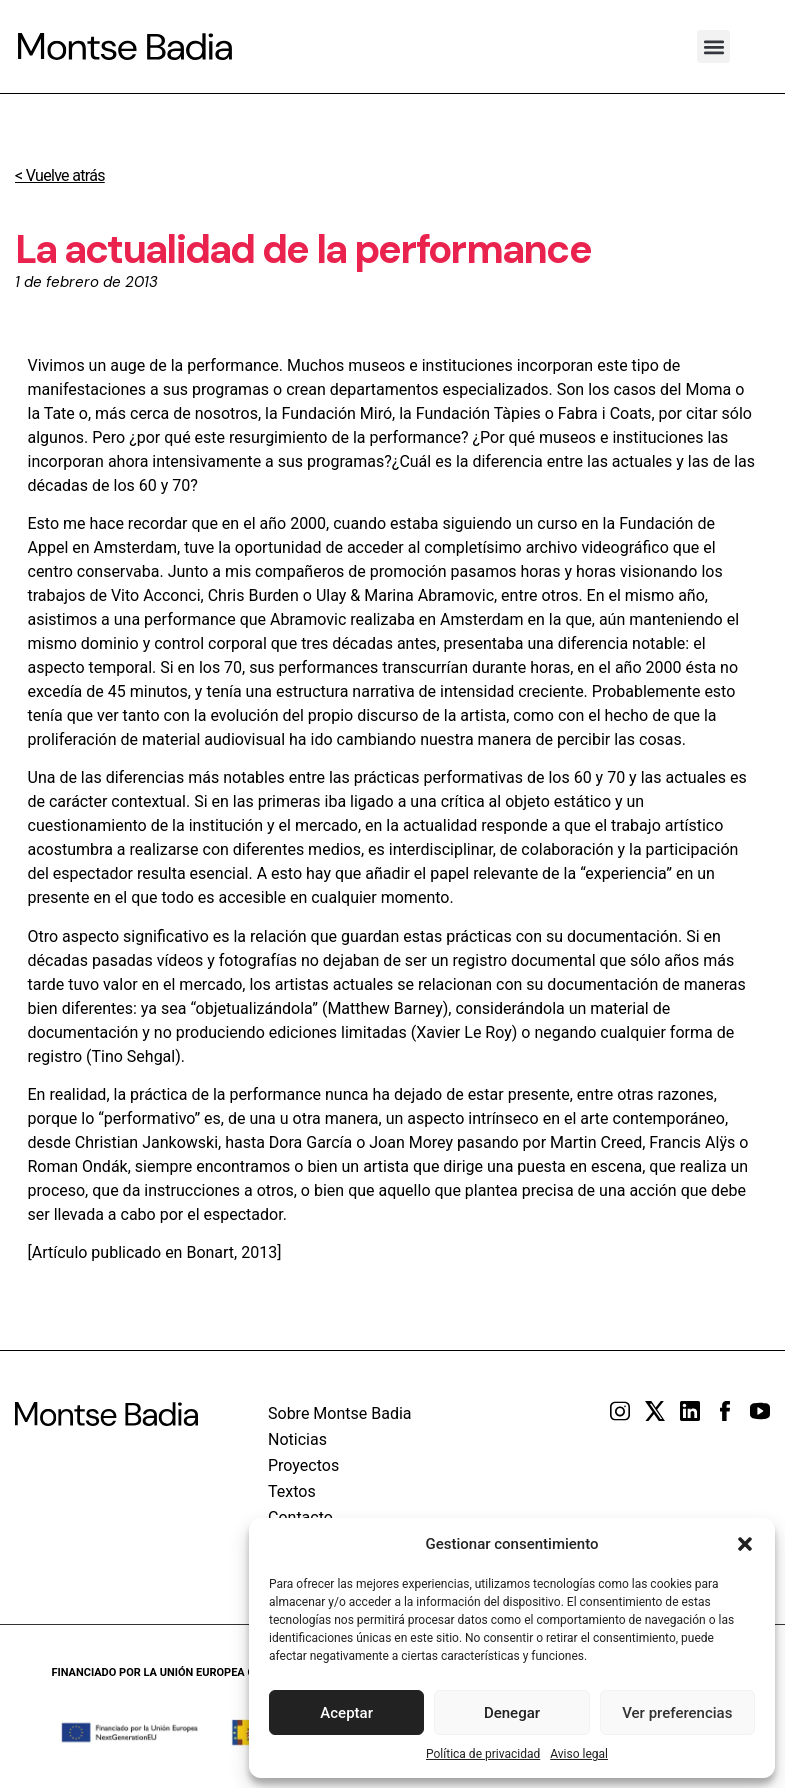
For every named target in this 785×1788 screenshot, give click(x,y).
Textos (292, 1491)
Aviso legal (579, 1754)
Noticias (297, 1439)
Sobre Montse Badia (340, 1413)
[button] (745, 1544)
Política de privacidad (483, 1754)
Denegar (512, 1713)
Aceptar (346, 1713)
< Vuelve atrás (60, 175)
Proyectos (303, 1465)
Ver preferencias (677, 1713)
